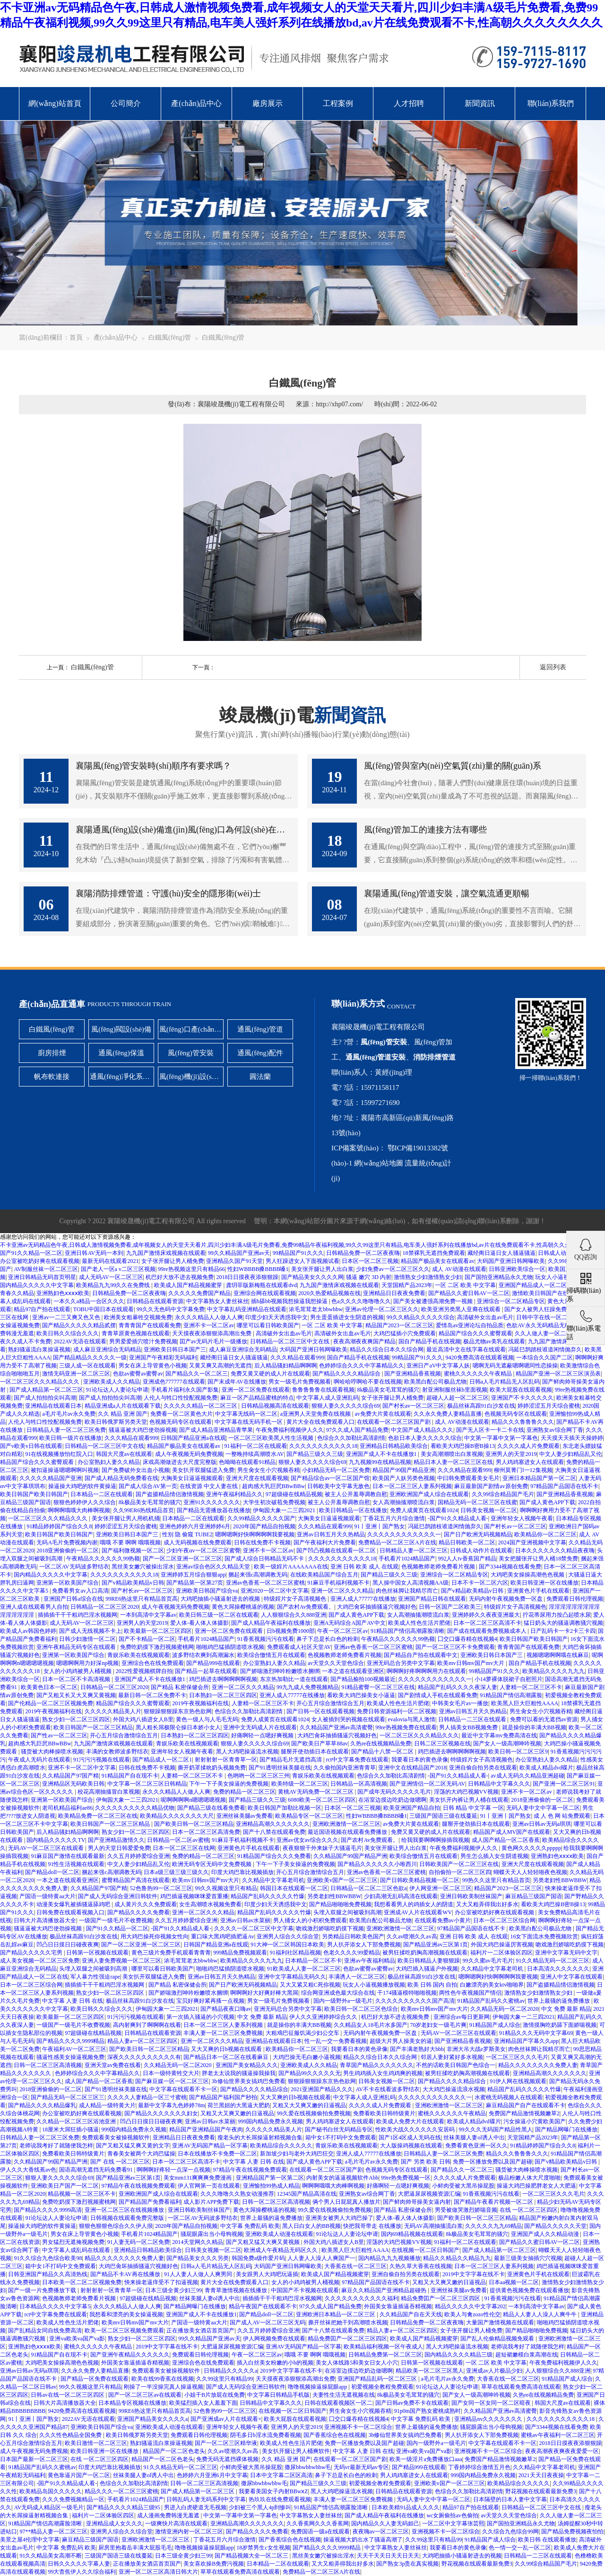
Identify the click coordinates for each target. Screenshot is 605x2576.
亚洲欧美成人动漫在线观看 (279, 2234)
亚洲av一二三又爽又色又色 (66, 1317)
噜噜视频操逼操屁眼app (318, 2386)
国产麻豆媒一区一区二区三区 (172, 2081)
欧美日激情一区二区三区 (96, 2443)
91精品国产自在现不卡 (130, 1775)
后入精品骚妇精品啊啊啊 (285, 1365)
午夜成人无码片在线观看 (39, 1759)
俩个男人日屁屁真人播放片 (346, 2202)
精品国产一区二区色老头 (174, 2451)
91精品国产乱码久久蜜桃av (491, 2001)
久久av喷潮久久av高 (412, 1936)
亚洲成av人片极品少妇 (494, 2370)
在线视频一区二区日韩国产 (425, 2250)
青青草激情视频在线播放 (236, 2290)
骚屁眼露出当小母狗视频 (212, 2234)
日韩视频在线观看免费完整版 (127, 2218)
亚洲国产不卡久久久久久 (522, 1397)
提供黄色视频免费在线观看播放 (529, 2290)
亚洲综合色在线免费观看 (152, 1663)
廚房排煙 (52, 1053)
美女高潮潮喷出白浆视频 (452, 1454)
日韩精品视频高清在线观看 (275, 1405)
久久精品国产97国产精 (70, 1775)
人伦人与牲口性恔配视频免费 (180, 1397)
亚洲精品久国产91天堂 (234, 1261)
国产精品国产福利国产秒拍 (223, 2097)
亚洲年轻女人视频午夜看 (522, 1518)
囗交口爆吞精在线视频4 (467, 1639)
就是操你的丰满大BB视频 (534, 1727)
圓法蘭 (260, 1076)
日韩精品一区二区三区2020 (104, 1606)
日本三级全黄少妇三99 (173, 2290)
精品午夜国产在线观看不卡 (263, 2306)
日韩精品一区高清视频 (358, 1783)
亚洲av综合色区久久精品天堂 (213, 1566)
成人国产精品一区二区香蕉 (506, 1840)
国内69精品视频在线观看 (412, 2234)
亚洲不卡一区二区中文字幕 (82, 1767)
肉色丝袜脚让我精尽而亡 (407, 1590)
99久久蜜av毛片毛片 (488, 1960)
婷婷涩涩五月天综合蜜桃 (549, 1405)
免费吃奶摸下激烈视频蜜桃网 (157, 1647)
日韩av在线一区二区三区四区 (68, 2395)
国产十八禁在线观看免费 (274, 1832)
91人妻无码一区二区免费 (138, 2242)
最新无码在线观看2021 (110, 1261)
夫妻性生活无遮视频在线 (343, 2395)
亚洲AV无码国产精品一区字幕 (210, 2145)
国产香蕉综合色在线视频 (334, 2435)
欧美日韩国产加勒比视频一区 (284, 1808)
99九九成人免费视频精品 (308, 1687)
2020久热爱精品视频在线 (329, 1293)
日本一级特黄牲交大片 (171, 2073)
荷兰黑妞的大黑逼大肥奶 (238, 2105)
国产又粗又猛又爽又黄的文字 (133, 2145)
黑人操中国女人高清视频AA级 (410, 1582)
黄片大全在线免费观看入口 (320, 1422)
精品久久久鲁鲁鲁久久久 (523, 1422)
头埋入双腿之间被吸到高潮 (347, 1912)
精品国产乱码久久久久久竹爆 (267, 1896)
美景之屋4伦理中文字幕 (30, 2539)
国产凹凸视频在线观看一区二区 (336, 1550)
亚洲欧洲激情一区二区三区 (346, 1824)
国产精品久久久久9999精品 (70, 2041)
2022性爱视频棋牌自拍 (144, 1671)
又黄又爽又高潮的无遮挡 (220, 1365)
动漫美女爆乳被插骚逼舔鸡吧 (74, 1904)
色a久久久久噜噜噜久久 (360, 1301)
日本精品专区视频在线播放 (132, 2403)
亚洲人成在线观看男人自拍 (34, 1606)
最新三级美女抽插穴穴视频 (528, 2258)
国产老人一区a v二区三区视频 (118, 1269)
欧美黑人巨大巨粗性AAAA (525, 1703)
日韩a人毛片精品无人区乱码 (504, 1381)
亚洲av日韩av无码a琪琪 (541, 1824)
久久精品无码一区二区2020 (504, 2009)
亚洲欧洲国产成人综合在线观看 (429, 1494)
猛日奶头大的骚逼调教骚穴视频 (563, 1623)
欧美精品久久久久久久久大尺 (177, 1816)
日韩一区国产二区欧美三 (450, 1606)
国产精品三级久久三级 (314, 1454)
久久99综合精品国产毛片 (503, 1494)
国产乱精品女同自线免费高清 (45, 2330)
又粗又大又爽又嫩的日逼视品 (309, 2105)
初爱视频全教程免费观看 (382, 2386)
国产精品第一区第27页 (194, 1582)
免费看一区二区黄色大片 (181, 1414)
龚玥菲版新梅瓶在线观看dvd (261, 1285)
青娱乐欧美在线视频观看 (138, 1655)
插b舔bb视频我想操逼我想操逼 (290, 1301)
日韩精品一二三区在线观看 (473, 1719)
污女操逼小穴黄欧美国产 (534, 2121)
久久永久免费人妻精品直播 (448, 1414)
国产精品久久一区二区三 (196, 1373)
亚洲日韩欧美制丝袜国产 (471, 1896)
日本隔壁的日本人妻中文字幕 (510, 2499)
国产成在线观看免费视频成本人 (487, 1631)
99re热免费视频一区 (406, 2177)
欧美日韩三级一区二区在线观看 (219, 1615)
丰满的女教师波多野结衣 (117, 1751)
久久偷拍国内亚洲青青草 (344, 1767)
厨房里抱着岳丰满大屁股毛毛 (135, 2547)
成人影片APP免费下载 (211, 2202)
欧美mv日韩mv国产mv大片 (471, 1663)
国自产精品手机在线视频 (429, 1341)
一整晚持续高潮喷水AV (254, 1454)
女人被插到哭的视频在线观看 (348, 1719)
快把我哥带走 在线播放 (372, 2226)
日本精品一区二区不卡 (313, 1960)
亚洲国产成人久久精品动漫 (545, 2234)
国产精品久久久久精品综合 (347, 1373)
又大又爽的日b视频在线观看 (227, 2049)
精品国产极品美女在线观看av (437, 1261)
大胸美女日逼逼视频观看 (192, 1478)
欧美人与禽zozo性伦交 (472, 2314)
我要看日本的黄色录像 (419, 1759)
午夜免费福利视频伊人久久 (290, 1430)
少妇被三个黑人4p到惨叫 (260, 2507)
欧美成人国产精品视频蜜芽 (189, 1285)
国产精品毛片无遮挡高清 (291, 1759)
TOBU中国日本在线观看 (103, 1309)
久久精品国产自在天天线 (411, 2314)
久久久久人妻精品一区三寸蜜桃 (147, 2097)
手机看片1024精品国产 (407, 1558)
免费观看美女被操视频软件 (116, 2137)
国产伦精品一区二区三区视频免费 (50, 1703)
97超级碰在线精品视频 (294, 1494)
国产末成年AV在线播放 (236, 1381)
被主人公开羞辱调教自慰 (356, 1494)
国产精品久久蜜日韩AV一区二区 (469, 1293)
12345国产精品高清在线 (307, 2193)
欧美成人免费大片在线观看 (410, 2121)
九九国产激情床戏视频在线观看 (166, 1253)
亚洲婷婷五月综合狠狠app (193, 1574)
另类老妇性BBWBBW (560, 1880)
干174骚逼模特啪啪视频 (407, 1992)
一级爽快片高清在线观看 (176, 2523)
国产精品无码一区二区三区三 (67, 2097)
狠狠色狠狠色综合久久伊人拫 (116, 2226)
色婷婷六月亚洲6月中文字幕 (212, 2475)
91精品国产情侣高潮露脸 (511, 1695)
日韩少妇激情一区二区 (87, 1639)
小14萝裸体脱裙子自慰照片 (509, 1679)
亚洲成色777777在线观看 (174, 1381)
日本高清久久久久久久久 (558, 1968)
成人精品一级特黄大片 (107, 2105)
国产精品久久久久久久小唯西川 (377, 1864)
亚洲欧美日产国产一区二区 (65, 2185)
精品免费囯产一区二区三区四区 (441, 2298)
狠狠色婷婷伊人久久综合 (84, 1502)
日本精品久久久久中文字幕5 (54, 2306)
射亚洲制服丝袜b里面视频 (454, 1389)
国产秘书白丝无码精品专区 (339, 2129)
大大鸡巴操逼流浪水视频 (454, 2089)
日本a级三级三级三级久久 (176, 1872)
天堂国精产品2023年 (406, 1285)
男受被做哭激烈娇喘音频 (466, 2210)
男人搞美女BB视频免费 (469, 1727)
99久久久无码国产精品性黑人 (496, 2129)
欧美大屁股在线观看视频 (521, 1389)
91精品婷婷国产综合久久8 (59, 1526)
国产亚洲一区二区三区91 (564, 1783)
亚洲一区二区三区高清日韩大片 (158, 2571)
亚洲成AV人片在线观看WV (418, 1912)
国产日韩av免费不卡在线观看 (412, 2403)
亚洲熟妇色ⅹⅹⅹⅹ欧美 (62, 1293)
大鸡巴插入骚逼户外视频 (427, 1968)
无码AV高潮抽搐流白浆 (433, 2226)
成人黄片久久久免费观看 (145, 1904)
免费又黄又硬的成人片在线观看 (270, 1373)
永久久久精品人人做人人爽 (209, 1317)
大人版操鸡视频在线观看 (411, 2145)
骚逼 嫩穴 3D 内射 (368, 1277)
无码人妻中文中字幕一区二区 (543, 1808)
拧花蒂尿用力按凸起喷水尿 (557, 1615)
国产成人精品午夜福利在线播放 (271, 1623)
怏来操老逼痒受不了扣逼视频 (161, 2282)
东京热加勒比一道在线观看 (294, 1679)
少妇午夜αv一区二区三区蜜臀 (203, 1550)
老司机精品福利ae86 (67, 1808)
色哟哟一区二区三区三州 (258, 1775)
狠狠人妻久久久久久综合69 (345, 1405)
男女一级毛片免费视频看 (299, 1381)
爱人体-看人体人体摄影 (199, 1623)
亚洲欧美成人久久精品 (111, 1381)
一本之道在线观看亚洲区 (353, 1671)
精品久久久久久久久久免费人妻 (538, 2065)
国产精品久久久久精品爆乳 (42, 2105)
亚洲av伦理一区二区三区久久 (381, 1309)
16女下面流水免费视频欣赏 (544, 1936)
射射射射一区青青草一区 (226, 1759)
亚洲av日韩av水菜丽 (245, 1920)
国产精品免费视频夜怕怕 (572, 2531)
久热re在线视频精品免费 (380, 1743)
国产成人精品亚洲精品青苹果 (216, 1430)
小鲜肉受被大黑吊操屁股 (463, 2185)
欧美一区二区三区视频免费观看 (124, 2330)
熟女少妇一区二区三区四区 (76, 1719)
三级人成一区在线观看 (87, 1365)
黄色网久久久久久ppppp (531, 1848)
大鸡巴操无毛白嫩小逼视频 (307, 2057)
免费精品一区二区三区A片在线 (397, 1542)
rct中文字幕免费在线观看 (357, 1759)
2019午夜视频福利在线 (200, 1703)
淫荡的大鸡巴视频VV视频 (466, 1791)
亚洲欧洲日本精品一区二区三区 (336, 2314)
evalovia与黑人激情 (411, 1719)
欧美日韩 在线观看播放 (547, 2539)
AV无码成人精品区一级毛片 (49, 2507)
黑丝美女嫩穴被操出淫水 (143, 1566)
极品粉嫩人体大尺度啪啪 (529, 2177)
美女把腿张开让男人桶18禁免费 (538, 1558)
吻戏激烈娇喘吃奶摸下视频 (330, 1928)
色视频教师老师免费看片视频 (438, 1566)
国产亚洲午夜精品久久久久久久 (130, 2354)
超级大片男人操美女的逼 (401, 2041)
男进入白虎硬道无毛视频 (195, 2507)
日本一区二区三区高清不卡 (487, 1623)
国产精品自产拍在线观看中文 (421, 1655)
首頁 (76, 337)
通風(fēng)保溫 (121, 1053)
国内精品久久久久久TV (55, 1840)
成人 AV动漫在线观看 (459, 1269)
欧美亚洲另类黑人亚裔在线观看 (461, 1309)
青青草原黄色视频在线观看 (136, 1333)
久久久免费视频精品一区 (73, 2499)
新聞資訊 (480, 103)
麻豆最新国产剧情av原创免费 (490, 1486)
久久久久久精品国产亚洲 (50, 1478)
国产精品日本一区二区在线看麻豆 (226, 2057)
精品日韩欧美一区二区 (467, 1542)
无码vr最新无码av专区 (361, 2467)
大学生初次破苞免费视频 (274, 1502)
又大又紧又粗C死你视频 (310, 1984)
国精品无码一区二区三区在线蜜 (477, 1502)
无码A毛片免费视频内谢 (66, 1542)
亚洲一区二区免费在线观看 (256, 1389)
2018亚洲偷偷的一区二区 (67, 1550)
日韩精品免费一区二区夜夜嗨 (363, 1253)
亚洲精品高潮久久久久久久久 (273, 1824)
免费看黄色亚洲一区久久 (476, 2145)
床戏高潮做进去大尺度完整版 (179, 1462)
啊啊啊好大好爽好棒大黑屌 (264, 1992)
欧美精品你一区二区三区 (545, 1534)
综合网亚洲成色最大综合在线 (338, 1992)
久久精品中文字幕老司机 (273, 1880)
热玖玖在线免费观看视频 (280, 2499)
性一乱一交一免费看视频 (335, 2041)
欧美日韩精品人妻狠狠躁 (429, 1960)
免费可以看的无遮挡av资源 (544, 1719)
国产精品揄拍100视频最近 (363, 1679)
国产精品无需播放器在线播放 (214, 1510)
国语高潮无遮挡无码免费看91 (96, 2169)
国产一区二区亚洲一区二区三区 (182, 1558)
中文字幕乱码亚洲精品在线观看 (246, 1309)
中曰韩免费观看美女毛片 (468, 1478)
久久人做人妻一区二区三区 (549, 1333)
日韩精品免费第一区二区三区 (385, 2354)
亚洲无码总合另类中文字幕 (401, 1663)
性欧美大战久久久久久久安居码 (415, 2129)
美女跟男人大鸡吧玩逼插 (267, 2274)
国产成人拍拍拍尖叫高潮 (45, 1397)
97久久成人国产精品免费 (357, 1430)
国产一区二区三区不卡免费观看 (455, 1647)
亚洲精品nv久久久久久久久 (489, 2419)
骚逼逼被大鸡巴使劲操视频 (143, 1430)
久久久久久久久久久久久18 (323, 1446)
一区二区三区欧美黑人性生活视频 (271, 1438)
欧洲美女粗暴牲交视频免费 (138, 1317)
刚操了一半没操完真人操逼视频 (163, 2386)
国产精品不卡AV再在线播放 (126, 2274)
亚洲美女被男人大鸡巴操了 (339, 2218)
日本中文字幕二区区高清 (281, 2475)
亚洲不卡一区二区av (208, 1325)
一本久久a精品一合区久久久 (88, 1301)
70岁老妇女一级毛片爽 (438, 2025)
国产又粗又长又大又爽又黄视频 (76, 1695)
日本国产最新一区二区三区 (34, 2459)
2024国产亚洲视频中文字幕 (532, 1542)
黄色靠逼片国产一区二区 (79, 2475)
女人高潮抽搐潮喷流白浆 (403, 1502)
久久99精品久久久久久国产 (261, 1518)
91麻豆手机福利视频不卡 (338, 1582)
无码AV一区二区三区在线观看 (46, 1848)
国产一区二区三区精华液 (226, 2443)
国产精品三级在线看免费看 (211, 1808)
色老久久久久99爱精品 (351, 1952)
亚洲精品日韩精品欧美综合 (394, 1446)
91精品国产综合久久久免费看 (274, 1856)
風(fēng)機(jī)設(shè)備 (190, 1076)
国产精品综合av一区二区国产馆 (330, 1478)
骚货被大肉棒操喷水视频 (52, 1751)
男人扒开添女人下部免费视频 (364, 1944)
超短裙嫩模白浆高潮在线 (526, 2354)
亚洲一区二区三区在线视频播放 (125, 2210)
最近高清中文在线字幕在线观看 (466, 1349)
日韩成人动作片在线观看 (481, 1550)
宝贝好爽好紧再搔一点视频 (210, 2001)
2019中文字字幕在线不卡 (473, 2274)
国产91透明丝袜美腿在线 (280, 1767)
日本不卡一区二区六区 (479, 1582)
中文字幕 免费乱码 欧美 (250, 2226)
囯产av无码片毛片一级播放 (213, 1341)
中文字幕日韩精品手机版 (278, 2395)
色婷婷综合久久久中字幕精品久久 (361, 1365)
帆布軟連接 (51, 1076)
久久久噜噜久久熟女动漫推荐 (237, 2193)
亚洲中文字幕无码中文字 (566, 1952)
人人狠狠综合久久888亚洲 (293, 1615)
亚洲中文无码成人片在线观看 (260, 1727)
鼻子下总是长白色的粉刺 (327, 1639)
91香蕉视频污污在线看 (265, 1639)
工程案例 (338, 103)
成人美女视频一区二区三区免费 (39, 1960)
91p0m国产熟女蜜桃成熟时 (427, 2411)
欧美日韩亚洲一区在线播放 (544, 1582)
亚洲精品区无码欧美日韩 (73, 1783)
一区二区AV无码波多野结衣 (74, 1566)
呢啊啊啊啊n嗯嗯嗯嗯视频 (193, 1799)
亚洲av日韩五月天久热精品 (330, 1534)
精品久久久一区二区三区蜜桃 (121, 2491)
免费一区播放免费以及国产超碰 (492, 2161)
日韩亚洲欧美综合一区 (517, 1269)
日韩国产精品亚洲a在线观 (193, 1438)
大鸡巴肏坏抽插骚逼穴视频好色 (376, 1606)
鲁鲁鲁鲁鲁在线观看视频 (323, 1389)
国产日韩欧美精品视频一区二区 (419, 1880)
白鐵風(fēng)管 (169, 337)
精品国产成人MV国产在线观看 (511, 1832)
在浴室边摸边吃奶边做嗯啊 (392, 1799)
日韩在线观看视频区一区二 (338, 2403)
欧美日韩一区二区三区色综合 (361, 2009)
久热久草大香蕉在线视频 (420, 2266)
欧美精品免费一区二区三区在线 (98, 1816)
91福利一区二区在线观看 (256, 1446)
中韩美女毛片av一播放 (460, 1703)
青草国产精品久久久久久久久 (377, 2065)
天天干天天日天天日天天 (388, 2555)
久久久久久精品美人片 (113, 1711)
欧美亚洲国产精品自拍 (411, 1808)
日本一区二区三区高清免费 (206, 1832)
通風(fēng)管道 (260, 1029)
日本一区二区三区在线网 (184, 1848)
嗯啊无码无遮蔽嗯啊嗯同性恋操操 (515, 1365)
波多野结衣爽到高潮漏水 (203, 1655)
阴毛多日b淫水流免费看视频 (265, 2435)
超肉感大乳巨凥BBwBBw (273, 1486)
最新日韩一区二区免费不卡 (152, 1695)
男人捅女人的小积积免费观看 (310, 1920)
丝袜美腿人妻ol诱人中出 (473, 2137)
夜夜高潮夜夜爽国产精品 (364, 1341)
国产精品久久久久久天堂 (555, 2226)
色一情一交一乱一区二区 (520, 2547)
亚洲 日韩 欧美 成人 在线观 (364, 1566)
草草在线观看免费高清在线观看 (521, 2386)
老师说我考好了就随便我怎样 (56, 2145)
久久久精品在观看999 (297, 1357)
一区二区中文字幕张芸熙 (453, 2523)
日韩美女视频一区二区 (488, 1510)
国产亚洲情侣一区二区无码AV (427, 1783)
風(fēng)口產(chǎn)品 (190, 1029)
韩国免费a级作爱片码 (258, 2258)
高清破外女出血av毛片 (485, 1317)
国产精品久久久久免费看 (138, 1912)
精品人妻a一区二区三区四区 (142, 2041)
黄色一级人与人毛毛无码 (207, 1719)
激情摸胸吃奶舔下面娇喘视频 (559, 2025)
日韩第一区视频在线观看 (97, 1952)
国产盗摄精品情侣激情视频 (170, 1494)
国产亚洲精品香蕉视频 (412, 1373)
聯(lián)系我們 (550, 103)
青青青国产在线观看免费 (150, 1325)
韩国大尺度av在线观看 (124, 1454)
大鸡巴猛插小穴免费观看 (404, 1333)
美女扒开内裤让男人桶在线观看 (469, 1799)
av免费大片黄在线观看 (382, 1414)
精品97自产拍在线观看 (42, 1309)
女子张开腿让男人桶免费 (172, 1261)
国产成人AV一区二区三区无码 (267, 2322)
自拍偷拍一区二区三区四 (460, 1872)
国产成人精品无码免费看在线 (121, 1478)
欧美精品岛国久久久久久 (50, 2491)
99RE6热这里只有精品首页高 (141, 1598)
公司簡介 (126, 103)
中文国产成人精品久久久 (422, 1430)
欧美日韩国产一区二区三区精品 (93, 1727)
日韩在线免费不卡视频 (262, 1542)
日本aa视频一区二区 (514, 2282)
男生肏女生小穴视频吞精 (268, 1470)
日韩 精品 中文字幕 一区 (473, 1808)
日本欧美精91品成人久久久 (406, 2507)
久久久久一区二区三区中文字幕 (254, 1928)
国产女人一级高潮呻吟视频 (507, 1743)
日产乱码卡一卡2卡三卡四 (563, 1631)
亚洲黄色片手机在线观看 (538, 1590)
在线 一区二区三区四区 (529, 2210)
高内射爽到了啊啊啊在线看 (147, 2025)
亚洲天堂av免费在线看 (113, 2065)
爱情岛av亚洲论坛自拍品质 (469, 1325)
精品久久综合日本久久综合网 (387, 1349)
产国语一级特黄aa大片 (47, 1896)
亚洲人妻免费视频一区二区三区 (121, 1960)
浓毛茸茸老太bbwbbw (315, 1309)
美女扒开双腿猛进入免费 (203, 1470)
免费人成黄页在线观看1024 (424, 1510)
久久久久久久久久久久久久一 (404, 1534)
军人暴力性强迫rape (95, 1976)
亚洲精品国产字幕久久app (526, 2041)
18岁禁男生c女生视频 (263, 2547)
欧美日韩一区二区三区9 (518, 1751)
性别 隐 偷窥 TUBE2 (187, 1534)
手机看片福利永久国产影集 (185, 1389)
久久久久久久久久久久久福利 (361, 2298)
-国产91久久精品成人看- (458, 1518)
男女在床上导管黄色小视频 (153, 1365)
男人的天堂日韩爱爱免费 (119, 1848)
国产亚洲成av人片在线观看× (225, 2419)
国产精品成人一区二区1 (162, 1759)
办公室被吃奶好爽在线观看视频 (39, 1261)
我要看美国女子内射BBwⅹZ (273, 2491)
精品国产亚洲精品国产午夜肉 (206, 2129)
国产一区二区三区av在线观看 (145, 2395)
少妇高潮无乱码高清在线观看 (401, 1896)
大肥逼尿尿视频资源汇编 (429, 2193)
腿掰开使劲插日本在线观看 (315, 1751)
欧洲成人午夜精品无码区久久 (281, 2250)
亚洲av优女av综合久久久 (307, 1840)
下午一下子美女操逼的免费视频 (228, 1783)
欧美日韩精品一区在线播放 (353, 1510)
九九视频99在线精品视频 (380, 1462)
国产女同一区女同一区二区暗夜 (491, 2403)
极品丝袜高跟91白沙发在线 (481, 1405)
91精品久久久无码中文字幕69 (536, 2033)
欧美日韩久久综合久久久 (67, 1333)
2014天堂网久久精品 (197, 2242)
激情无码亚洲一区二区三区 (76, 1373)
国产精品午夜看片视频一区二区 (494, 2202)
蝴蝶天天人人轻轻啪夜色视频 (530, 1872)
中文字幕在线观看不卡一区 (183, 2089)
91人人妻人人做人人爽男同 (198, 2274)
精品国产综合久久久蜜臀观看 (475, 1333)
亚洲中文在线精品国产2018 (412, 1767)
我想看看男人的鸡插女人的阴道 (413, 1904)
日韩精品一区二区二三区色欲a (368, 1888)
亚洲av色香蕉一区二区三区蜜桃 (265, 1582)
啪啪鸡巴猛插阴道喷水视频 (230, 1647)
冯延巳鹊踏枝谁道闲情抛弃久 (545, 1349)
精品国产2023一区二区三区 (399, 1325)
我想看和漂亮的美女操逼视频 (126, 2314)
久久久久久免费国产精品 (199, 1293)
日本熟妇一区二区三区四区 (223, 1695)
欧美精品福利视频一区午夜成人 (383, 2346)
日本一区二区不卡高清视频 (77, 1679)
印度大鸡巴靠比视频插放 (242, 1872)
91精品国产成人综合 (494, 2025)
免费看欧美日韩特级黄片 (384, 2113)
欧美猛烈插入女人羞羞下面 (203, 2403)
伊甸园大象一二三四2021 (285, 1510)
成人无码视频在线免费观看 (198, 1542)
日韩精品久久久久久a (230, 2370)
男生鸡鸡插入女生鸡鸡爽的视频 (383, 2073)
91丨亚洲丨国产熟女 (379, 1526)
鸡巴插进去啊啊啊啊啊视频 (223, 1679)
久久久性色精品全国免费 (71, 2435)
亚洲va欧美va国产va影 (77, 2338)
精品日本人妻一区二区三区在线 (453, 1462)
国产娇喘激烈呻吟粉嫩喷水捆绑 (280, 1671)
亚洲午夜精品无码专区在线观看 (76, 1647)
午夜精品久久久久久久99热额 (103, 1558)
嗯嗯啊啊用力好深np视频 (87, 1663)
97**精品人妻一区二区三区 (53, 2531)
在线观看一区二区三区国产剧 (394, 1422)
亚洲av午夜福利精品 (369, 1960)
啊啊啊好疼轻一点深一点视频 (173, 2169)
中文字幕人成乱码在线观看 (77, 2250)
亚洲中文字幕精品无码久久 (292, 1976)
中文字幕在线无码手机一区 (249, 1422)
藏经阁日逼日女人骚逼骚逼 (501, 1253)
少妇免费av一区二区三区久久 (392, 1269)
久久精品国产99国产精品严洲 (350, 1856)
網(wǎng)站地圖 (378, 1163)
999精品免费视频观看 (240, 1952)
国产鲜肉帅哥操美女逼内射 (417, 2202)
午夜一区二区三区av (342, 1631)
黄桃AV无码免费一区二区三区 (316, 1791)
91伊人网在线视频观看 (518, 2081)
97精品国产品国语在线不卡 (564, 1486)
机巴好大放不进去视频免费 (180, 1277)
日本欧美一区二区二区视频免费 (81, 2282)
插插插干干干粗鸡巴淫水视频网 (77, 1615)
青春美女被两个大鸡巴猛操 (141, 2153)
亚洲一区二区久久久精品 (342, 1590)
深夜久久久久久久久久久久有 (144, 2057)
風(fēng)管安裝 (191, 1053)
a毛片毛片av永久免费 (68, 1414)
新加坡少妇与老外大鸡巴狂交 (297, 2153)
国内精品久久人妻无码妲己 (385, 2523)
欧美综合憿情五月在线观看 (271, 1655)
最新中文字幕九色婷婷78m (171, 2105)
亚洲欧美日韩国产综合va (207, 1590)
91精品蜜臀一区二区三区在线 (378, 1687)
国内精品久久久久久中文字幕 (37, 1285)
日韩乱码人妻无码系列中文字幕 (206, 2499)
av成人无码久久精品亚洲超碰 (527, 1775)
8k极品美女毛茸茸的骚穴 (388, 1389)
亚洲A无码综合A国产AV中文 (349, 1623)
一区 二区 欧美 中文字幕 (465, 1285)
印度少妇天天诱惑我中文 (276, 1317)
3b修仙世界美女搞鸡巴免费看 (248, 2081)
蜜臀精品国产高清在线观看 (136, 1880)
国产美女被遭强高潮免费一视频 (433, 1301)
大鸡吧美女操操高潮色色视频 (528, 1574)
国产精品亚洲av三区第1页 (435, 1944)
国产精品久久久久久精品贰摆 (79, 1325)
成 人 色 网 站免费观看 (562, 1816)
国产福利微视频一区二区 (133, 1550)
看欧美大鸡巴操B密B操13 (463, 1446)
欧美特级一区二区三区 (299, 1783)
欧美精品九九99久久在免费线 (113, 1285)
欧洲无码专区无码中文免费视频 (212, 1864)
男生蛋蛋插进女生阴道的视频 (347, 1317)
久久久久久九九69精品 (493, 2226)
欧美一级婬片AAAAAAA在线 (291, 1566)
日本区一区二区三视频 (370, 1261)
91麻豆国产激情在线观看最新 (67, 1856)
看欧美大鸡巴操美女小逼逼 (361, 1695)
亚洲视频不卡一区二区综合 (358, 2427)
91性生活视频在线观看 (76, 1864)
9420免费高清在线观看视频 (480, 1357)
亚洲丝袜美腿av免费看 (244, 1816)
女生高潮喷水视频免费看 (210, 1904)
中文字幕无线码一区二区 (246, 1414)
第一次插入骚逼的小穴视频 (200, 2017)
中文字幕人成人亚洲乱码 (327, 1397)
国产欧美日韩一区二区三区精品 (193, 1824)
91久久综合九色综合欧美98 (48, 2258)
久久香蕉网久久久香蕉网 (317, 2523)
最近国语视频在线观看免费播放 (348, 1832)
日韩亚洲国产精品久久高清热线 (47, 2274)
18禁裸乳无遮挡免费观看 (434, 1253)
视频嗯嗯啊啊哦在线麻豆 (558, 1655)
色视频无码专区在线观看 (515, 1414)
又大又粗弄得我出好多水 (487, 1904)
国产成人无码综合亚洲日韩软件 (117, 1896)
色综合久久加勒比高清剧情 (351, 1438)
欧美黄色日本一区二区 (49, 1687)
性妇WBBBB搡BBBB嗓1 (257, 1269)
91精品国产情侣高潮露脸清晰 (407, 1631)
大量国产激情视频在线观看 (500, 2322)
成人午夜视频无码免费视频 (189, 1454)
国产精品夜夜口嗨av (225, 2009)
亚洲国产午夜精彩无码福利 (163, 1357)
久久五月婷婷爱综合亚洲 (138, 1856)
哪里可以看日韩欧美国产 (268, 1325)
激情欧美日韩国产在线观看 (546, 1293)
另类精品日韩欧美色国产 (353, 1936)
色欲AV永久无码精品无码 (538, 1325)
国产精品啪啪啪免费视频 (340, 1904)
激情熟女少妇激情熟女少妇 (428, 1277)
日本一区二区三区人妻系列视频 (412, 1486)
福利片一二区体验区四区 (501, 1952)
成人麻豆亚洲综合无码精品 (107, 1349)
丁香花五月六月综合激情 (394, 1518)
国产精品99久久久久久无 (309, 2073)
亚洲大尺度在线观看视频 (257, 1478)
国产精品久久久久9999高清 (48, 2210)
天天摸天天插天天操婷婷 (572, 1438)
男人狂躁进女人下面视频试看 (302, 1261)
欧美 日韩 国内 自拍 (432, 1984)
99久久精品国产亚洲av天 (239, 1253)
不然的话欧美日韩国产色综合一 (455, 2065)
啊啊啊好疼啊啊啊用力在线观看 (426, 1671)
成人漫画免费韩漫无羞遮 (169, 2515)
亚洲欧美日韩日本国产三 (175, 1349)
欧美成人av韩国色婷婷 (28, 1631)
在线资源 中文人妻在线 (209, 1486)
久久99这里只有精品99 (224, 2378)
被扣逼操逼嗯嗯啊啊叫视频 (65, 1470)
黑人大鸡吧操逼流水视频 (247, 1751)
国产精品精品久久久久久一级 (90, 1357)
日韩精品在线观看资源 (155, 1301)
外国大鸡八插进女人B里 (143, 1719)
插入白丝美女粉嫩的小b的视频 (275, 2362)
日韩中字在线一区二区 (544, 1317)
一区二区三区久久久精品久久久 (40, 1381)
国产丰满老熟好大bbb (417, 2049)
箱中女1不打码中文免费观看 (340, 2137)
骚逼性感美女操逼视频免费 (70, 2057)
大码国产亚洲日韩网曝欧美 (511, 1261)
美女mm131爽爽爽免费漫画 (198, 2177)
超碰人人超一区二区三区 (457, 1397)
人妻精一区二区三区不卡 (531, 1687)
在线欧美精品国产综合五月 (324, 1574)
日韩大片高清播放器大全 (45, 1920)
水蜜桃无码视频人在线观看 (509, 2097)
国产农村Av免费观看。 (306, 1606)
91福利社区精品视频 (295, 1952)
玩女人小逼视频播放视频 (374, 1984)
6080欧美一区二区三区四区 (322, 1799)
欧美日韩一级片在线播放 (70, 1438)
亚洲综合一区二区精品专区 (511, 1301)
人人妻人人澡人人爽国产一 (321, 2258)
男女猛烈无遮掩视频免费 (73, 2242)
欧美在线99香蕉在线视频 (162, 2378)
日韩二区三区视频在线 (442, 1743)
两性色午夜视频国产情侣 (470, 1992)
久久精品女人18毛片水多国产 (370, 2025)
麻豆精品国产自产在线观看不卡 (525, 2105)
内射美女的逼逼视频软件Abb (342, 2177)
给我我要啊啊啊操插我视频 (435, 1840)
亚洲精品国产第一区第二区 (270, 2177)
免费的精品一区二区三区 (244, 1791)
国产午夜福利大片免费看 (325, 1542)
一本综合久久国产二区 (544, 1357)
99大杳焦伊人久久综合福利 (82, 2571)
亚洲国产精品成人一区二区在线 (538, 1285)
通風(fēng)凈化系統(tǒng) (121, 1076)
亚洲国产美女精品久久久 (247, 2065)
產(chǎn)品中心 (196, 103)
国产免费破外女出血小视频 (136, 1470)
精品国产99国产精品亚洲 (403, 1470)
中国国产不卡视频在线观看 (305, 2290)
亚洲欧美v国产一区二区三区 (342, 1880)
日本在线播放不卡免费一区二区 (217, 2153)
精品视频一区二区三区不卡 (82, 2193)
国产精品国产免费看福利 (150, 2202)
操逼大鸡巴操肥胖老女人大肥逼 (536, 2185)
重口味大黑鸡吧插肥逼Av (222, 1936)
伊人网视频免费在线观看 (274, 2338)
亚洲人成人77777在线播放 (363, 1598)
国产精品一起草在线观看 (206, 1671)
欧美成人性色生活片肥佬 (419, 1623)
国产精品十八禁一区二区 (383, 1751)
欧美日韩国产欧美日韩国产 (34, 1494)
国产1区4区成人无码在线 (410, 2137)
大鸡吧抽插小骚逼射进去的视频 (221, 1598)
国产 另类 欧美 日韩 (425, 2161)
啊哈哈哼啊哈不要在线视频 (368, 1381)
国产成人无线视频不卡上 (90, 1631)
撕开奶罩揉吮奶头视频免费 (212, 1767)
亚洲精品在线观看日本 (53, 1405)
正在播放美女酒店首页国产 (200, 2330)
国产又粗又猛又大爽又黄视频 (263, 2242)
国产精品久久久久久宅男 (32, 1952)
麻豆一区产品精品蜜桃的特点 (257, 1397)
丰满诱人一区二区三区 (356, 1976)
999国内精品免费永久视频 (270, 2121)
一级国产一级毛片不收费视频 (116, 1920)
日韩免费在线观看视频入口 (70, 1912)
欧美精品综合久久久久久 (281, 2145)
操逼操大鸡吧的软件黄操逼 (82, 1486)
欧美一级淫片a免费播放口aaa (425, 2459)
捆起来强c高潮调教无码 (257, 1574)
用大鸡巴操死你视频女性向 (155, 1936)
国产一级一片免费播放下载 (43, 2290)
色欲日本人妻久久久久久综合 (425, 1438)
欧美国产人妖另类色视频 (403, 1478)
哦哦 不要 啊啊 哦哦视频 (130, 1542)
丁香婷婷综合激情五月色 (479, 2467)
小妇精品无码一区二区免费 (336, 1470)
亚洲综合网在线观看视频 (264, 1293)
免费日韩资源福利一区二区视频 (396, 1711)
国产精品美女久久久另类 (197, 2258)
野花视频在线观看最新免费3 (540, 2491)
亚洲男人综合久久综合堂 (288, 1936)
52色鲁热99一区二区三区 (161, 1888)
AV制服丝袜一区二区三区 (46, 1269)
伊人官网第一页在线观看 (209, 2185)
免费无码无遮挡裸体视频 (227, 2459)
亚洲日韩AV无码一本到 (94, 1253)
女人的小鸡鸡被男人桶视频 (78, 1671)
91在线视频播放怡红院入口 (59, 1454)
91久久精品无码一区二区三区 (552, 1960)
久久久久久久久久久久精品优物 (134, 1808)
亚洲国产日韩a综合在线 (73, 1598)
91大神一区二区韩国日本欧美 (287, 1944)
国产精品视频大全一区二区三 (252, 2555)
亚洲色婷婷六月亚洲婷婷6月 (194, 1526)
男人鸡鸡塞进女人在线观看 (530, 1462)
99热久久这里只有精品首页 (496, 1880)
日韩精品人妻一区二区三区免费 (66, 1430)
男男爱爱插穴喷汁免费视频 (143, 1341)
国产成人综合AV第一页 (148, 1486)
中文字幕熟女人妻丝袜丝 (217, 1301)
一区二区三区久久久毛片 (517, 2057)
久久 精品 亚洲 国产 (122, 1414)
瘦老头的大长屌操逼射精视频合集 (259, 2137)
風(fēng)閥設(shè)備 (121, 1029)
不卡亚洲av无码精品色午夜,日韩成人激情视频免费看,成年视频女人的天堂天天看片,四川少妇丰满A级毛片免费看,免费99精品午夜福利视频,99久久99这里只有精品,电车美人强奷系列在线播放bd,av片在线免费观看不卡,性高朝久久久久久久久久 (299, 1245)
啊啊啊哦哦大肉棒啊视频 (79, 1510)
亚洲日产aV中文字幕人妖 (438, 1365)
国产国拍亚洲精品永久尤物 (499, 1277)
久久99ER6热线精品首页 (143, 1510)
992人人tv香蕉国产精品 (467, 1558)
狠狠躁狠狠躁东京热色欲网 (178, 1711)
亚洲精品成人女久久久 (114, 2523)
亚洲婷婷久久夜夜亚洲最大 (486, 1615)
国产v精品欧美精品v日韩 (133, 1582)
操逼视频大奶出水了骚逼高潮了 (363, 2539)
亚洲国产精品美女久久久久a (152, 2419)
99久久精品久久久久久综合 (421, 1317)
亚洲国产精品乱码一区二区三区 (377, 2378)
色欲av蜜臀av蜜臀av (138, 1373)
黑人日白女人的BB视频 (311, 2226)
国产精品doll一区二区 (52, 1872)
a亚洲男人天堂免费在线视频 (316, 1414)
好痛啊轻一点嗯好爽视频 (263, 1735)
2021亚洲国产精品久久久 (322, 2089)
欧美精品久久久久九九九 (553, 1671)
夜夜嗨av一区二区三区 (381, 2531)
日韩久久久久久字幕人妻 (79, 2563)
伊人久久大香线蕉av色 (28, 2169)
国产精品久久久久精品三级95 (124, 2507)
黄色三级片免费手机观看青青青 (171, 1952)
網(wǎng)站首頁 (54, 103)
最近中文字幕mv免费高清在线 (498, 1735)
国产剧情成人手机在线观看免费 (437, 1695)
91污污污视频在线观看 (101, 1759)
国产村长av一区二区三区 (413, 1405)
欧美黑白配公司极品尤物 (435, 1381)
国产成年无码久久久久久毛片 (394, 1791)
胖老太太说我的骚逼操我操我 (239, 2073)
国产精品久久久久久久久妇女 (161, 2113)
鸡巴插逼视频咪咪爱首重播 (194, 1896)
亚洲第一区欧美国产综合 (67, 1582)
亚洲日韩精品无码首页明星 (42, 1277)
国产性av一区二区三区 (59, 1735)
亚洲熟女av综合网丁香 (555, 1430)
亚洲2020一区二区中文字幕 (275, 1590)
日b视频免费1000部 (291, 1631)
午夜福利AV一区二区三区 (74, 2049)
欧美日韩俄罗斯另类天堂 (116, 1422)
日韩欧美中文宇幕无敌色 (338, 1486)
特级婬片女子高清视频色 (296, 1598)
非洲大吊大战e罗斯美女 (476, 2049)
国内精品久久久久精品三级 (458, 2354)
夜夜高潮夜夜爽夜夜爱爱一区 (562, 2451)
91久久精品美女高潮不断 (50, 2555)
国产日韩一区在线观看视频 (320, 1711)
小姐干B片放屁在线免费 (214, 2395)
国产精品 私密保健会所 (180, 1687)
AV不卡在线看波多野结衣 (387, 2089)
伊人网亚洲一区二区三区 (440, 1888)
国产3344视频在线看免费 (510, 1566)
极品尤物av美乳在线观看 (494, 1341)
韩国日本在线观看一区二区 (294, 1888)
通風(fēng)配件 (260, 1053)
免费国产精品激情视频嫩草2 (524, 2113)
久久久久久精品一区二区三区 (201, 1405)
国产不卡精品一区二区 (147, 1639)
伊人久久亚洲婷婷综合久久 (324, 2017)
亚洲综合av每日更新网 (461, 2017)
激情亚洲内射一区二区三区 (189, 2531)
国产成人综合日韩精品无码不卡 (265, 1558)
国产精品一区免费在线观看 (94, 2378)
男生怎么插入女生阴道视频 (494, 1856)
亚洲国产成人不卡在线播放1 (382, 1454)
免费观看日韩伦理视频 (574, 1598)
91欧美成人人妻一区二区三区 (304, 1968)
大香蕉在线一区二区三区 (355, 2266)
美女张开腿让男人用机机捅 (126, 1518)
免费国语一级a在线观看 (320, 2531)
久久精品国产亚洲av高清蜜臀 (336, 1727)
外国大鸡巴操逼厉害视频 (502, 1944)
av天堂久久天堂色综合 (336, 1663)
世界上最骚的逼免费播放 (559, 2001)
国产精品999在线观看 (213, 1663)
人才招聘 (409, 103)
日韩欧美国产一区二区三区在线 (459, 1864)
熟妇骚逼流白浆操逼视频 (39, 1349)
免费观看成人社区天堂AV (299, 1647)
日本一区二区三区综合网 (504, 1920)
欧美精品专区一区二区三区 (309, 1816)
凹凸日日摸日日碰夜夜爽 (67, 1944)
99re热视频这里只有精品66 (191, 1269)
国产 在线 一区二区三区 (120, 2161)
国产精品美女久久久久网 (312, 1277)
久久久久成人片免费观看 (528, 1446)
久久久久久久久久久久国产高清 (415, 2001)
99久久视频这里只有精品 (226, 1888)
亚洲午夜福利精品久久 (234, 1494)
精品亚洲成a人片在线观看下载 (123, 1405)
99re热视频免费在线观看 (405, 1727)
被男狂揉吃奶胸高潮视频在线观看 (424, 1952)
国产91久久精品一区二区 (31, 1253)
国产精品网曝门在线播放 (566, 2129)
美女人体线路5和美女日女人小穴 (357, 2362)
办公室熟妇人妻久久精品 (109, 1462)
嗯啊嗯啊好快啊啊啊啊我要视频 (254, 1534)
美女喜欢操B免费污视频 (213, 2563)
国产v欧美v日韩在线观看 (31, 1446)
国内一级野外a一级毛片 (342, 2001)
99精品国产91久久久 (298, 1253)
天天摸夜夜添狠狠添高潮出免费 (212, 1333)
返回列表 (553, 667)
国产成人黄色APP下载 (547, 1502)
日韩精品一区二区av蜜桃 (178, 1840)
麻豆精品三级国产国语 (533, 1896)
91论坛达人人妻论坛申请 (117, 1389)
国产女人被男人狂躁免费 (535, 1309)
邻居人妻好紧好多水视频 (452, 2057)
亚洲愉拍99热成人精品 (271, 2185)
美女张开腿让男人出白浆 (322, 1269)
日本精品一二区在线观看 (101, 1494)
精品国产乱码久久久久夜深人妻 (457, 1687)
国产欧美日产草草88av (319, 1743)
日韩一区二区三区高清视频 (48, 2065)
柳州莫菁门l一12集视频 (523, 1470)
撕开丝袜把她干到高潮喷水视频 (348, 2322)
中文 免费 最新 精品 (566, 2009)
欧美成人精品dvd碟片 (546, 1767)
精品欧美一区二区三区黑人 (430, 2370)
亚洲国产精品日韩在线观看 (432, 1598)
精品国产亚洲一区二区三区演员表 (558, 1373)
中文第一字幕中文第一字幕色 (501, 1438)
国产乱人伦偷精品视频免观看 (498, 2338)
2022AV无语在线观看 (79, 1341)
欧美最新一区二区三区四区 (158, 1631)
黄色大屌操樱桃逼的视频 (243, 1606)
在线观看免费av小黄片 (443, 1920)
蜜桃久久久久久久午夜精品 (478, 1373)
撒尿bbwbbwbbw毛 (308, 2467)
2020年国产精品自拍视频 (264, 1526)
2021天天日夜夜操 (541, 2475)
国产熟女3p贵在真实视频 (407, 2563)
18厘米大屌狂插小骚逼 (70, 2129)
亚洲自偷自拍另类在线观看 (483, 1767)
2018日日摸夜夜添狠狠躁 (247, 1277)
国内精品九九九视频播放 (389, 2258)
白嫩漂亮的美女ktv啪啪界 (492, 1984)
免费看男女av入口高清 (80, 1590)
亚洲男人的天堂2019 (510, 1454)
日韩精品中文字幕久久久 (499, 1783)
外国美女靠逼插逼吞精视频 (398, 2306)
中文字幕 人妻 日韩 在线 (72, 2001)
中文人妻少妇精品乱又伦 (570, 1454)
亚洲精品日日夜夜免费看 (394, 1293)
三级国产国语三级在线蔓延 (443, 1816)
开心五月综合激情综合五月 (330, 1703)
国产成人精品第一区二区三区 (46, 1389)
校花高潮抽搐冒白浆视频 (109, 1791)
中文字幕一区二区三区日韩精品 (147, 1783)
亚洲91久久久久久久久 (211, 1502)
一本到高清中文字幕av (148, 1615)
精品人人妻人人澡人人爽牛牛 (540, 2314)
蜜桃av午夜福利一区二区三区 (557, 2435)
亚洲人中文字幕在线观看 (571, 1976)
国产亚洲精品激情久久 (116, 1840)
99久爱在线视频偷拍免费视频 (314, 2113)
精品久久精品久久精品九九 (457, 2258)
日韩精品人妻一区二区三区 (414, 1550)
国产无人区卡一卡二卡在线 (490, 1430)
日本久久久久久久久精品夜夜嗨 (555, 1550)
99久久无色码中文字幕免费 (171, 1309)
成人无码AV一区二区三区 (111, 1277)
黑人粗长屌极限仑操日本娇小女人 (178, 1727)
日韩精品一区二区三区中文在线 (290, 1341)
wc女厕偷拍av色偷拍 (452, 2515)
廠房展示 (267, 103)
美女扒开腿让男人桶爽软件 (296, 2451)
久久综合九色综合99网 (510, 2531)
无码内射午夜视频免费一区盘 (506, 1598)
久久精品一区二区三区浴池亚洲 (76, 2121)
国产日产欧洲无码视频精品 (478, 1534)
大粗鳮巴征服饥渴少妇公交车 (303, 2033)
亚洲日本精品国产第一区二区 (539, 1478)
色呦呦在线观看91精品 (247, 1462)
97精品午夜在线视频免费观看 (250, 2169)
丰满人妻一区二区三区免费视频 (223, 2033)
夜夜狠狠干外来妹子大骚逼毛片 (322, 1848)
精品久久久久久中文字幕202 (470, 2306)
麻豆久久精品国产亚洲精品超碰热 (384, 2290)
